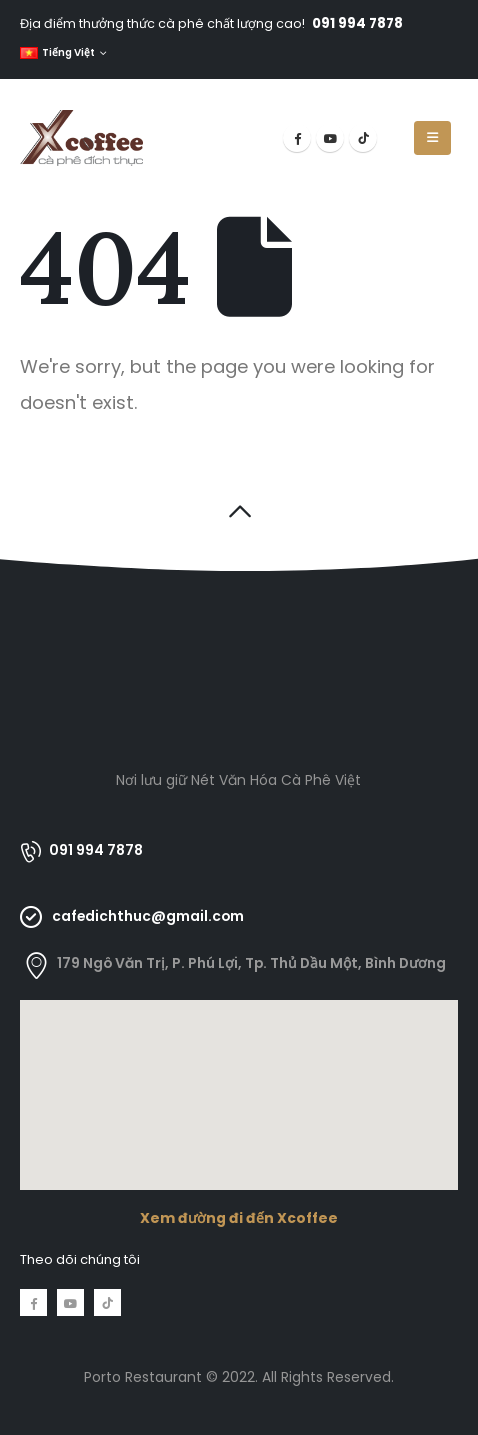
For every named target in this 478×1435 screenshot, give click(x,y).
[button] (239, 511)
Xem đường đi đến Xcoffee (239, 1218)
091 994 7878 (357, 23)
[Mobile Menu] (432, 138)
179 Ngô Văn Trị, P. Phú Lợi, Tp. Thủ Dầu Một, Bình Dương (251, 963)
